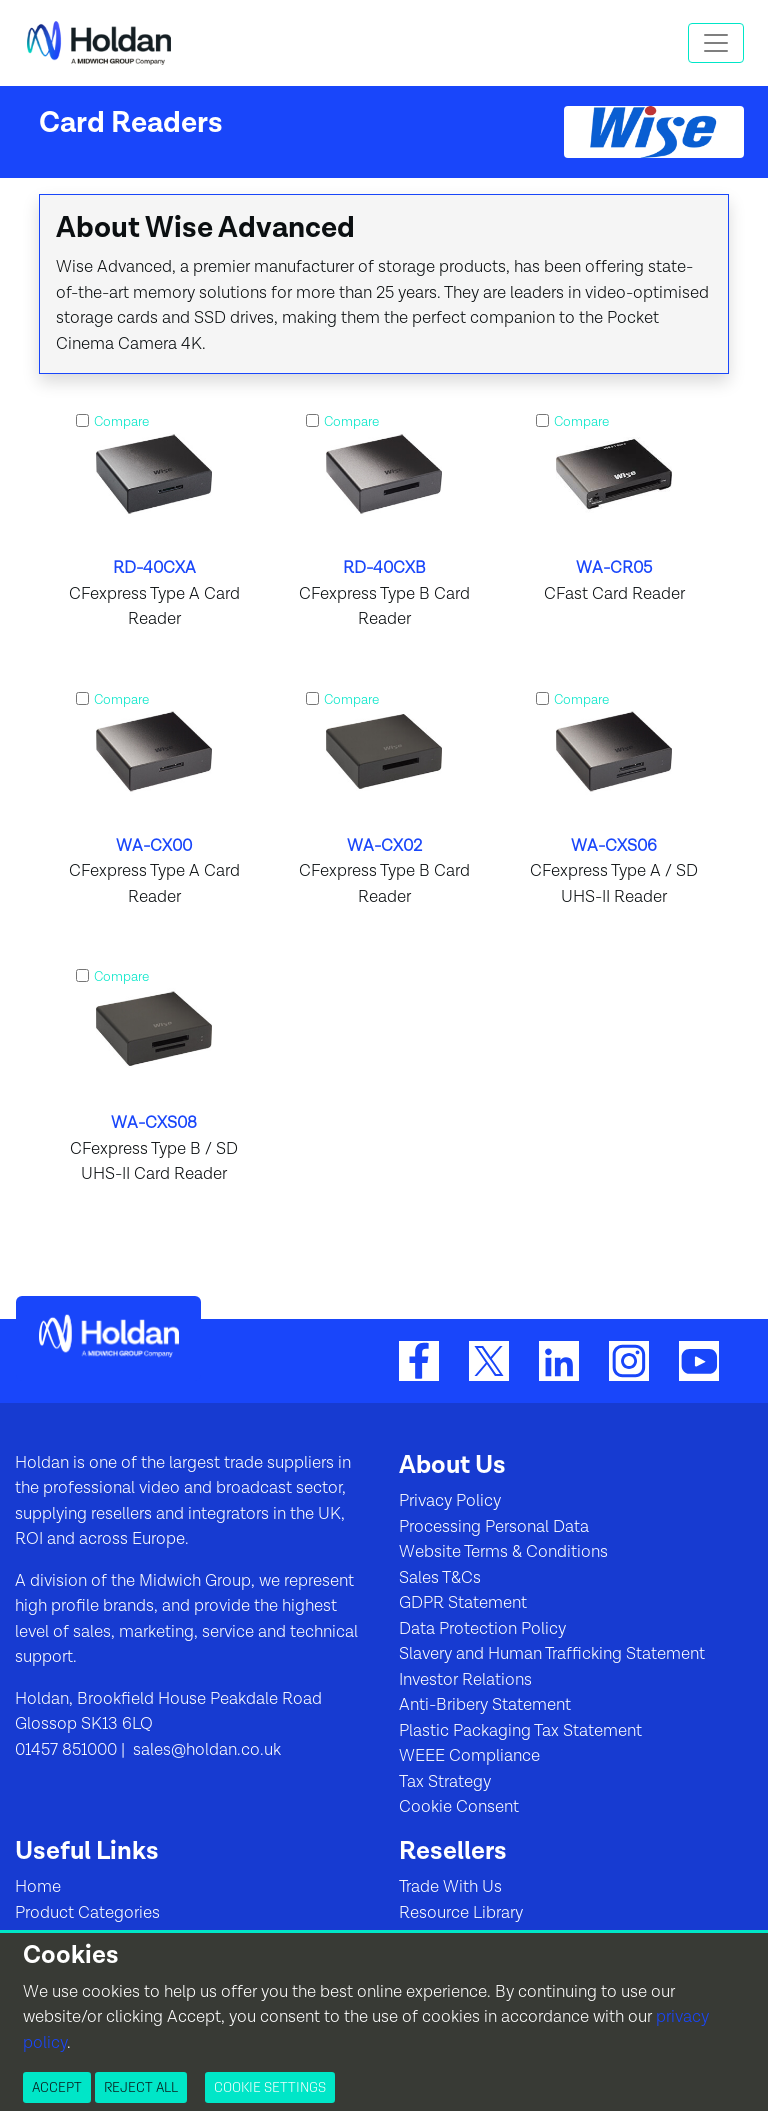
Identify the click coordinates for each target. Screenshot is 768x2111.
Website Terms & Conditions (503, 1552)
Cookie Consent (459, 1807)
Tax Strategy (445, 1782)
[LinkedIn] (559, 1360)
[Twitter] (489, 1360)
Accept (57, 2087)
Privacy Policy (450, 1501)
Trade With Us (450, 1887)
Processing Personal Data (494, 1527)
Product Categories (87, 1913)
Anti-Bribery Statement (485, 1705)
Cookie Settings (270, 2087)
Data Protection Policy (482, 1629)
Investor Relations (465, 1680)
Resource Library (461, 1913)
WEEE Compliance (469, 1756)
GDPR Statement (463, 1603)
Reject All (141, 2087)
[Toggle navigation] (716, 43)
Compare (121, 422)
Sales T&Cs (440, 1578)
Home (38, 1887)
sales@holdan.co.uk (205, 1750)
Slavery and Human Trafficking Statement (552, 1654)
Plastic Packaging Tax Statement (520, 1731)
